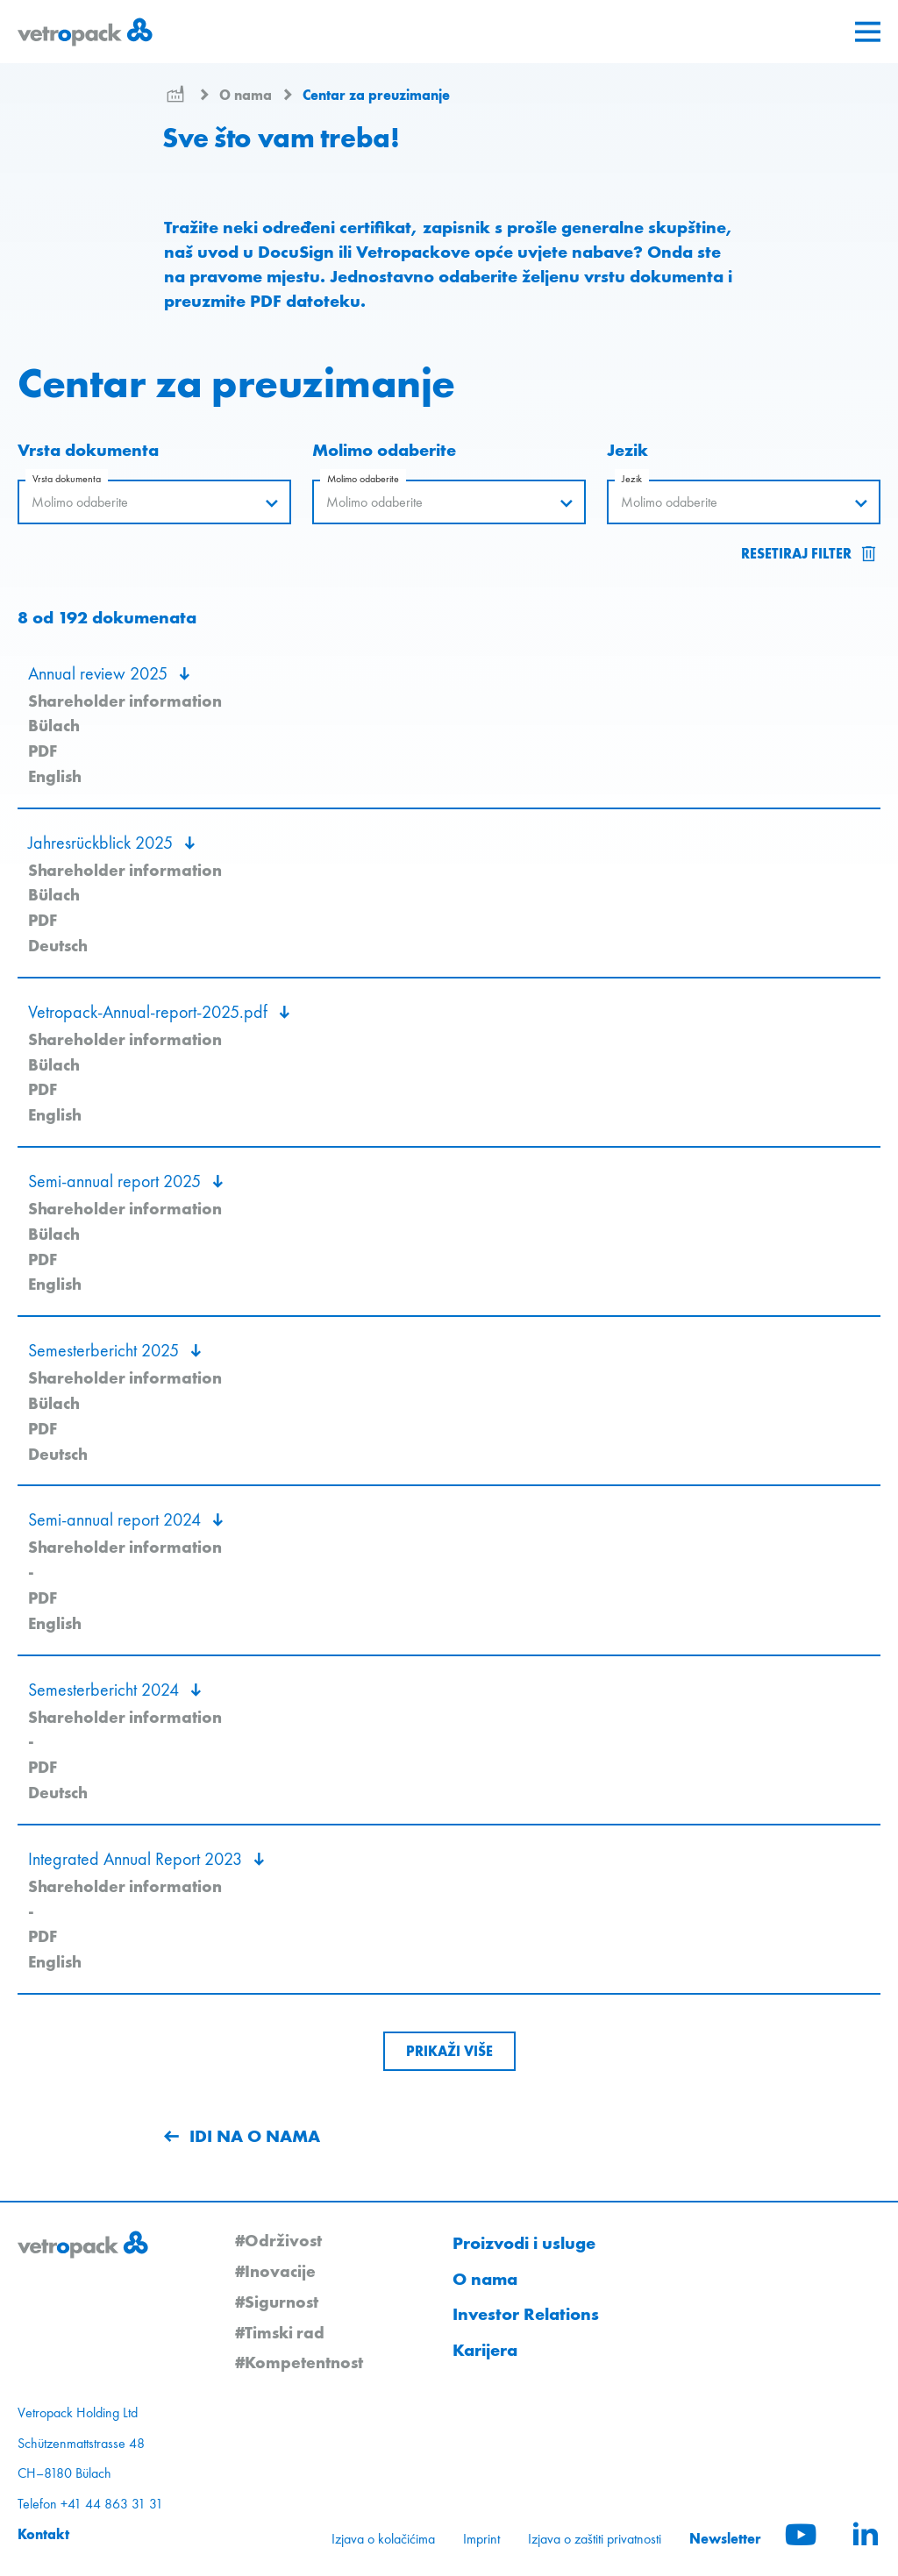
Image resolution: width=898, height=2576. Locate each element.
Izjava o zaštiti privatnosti (594, 2538)
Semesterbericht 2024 (105, 1689)
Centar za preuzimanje (376, 94)
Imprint (481, 2538)
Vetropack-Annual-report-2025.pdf (150, 1011)
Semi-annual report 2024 (116, 1519)
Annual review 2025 (100, 673)
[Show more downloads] (449, 2051)
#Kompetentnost (299, 2362)
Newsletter (725, 2538)
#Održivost (278, 2240)
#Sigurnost (276, 2301)
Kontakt (43, 2534)
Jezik (632, 479)
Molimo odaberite (363, 479)
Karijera (485, 2349)
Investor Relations (526, 2313)
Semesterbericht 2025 (105, 1350)
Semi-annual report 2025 (116, 1181)
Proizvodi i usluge (524, 2242)
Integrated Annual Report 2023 (137, 1858)
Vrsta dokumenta (66, 479)
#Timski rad (279, 2332)
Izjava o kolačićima (383, 2538)
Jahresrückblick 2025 (102, 842)
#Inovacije (275, 2270)
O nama (247, 94)
